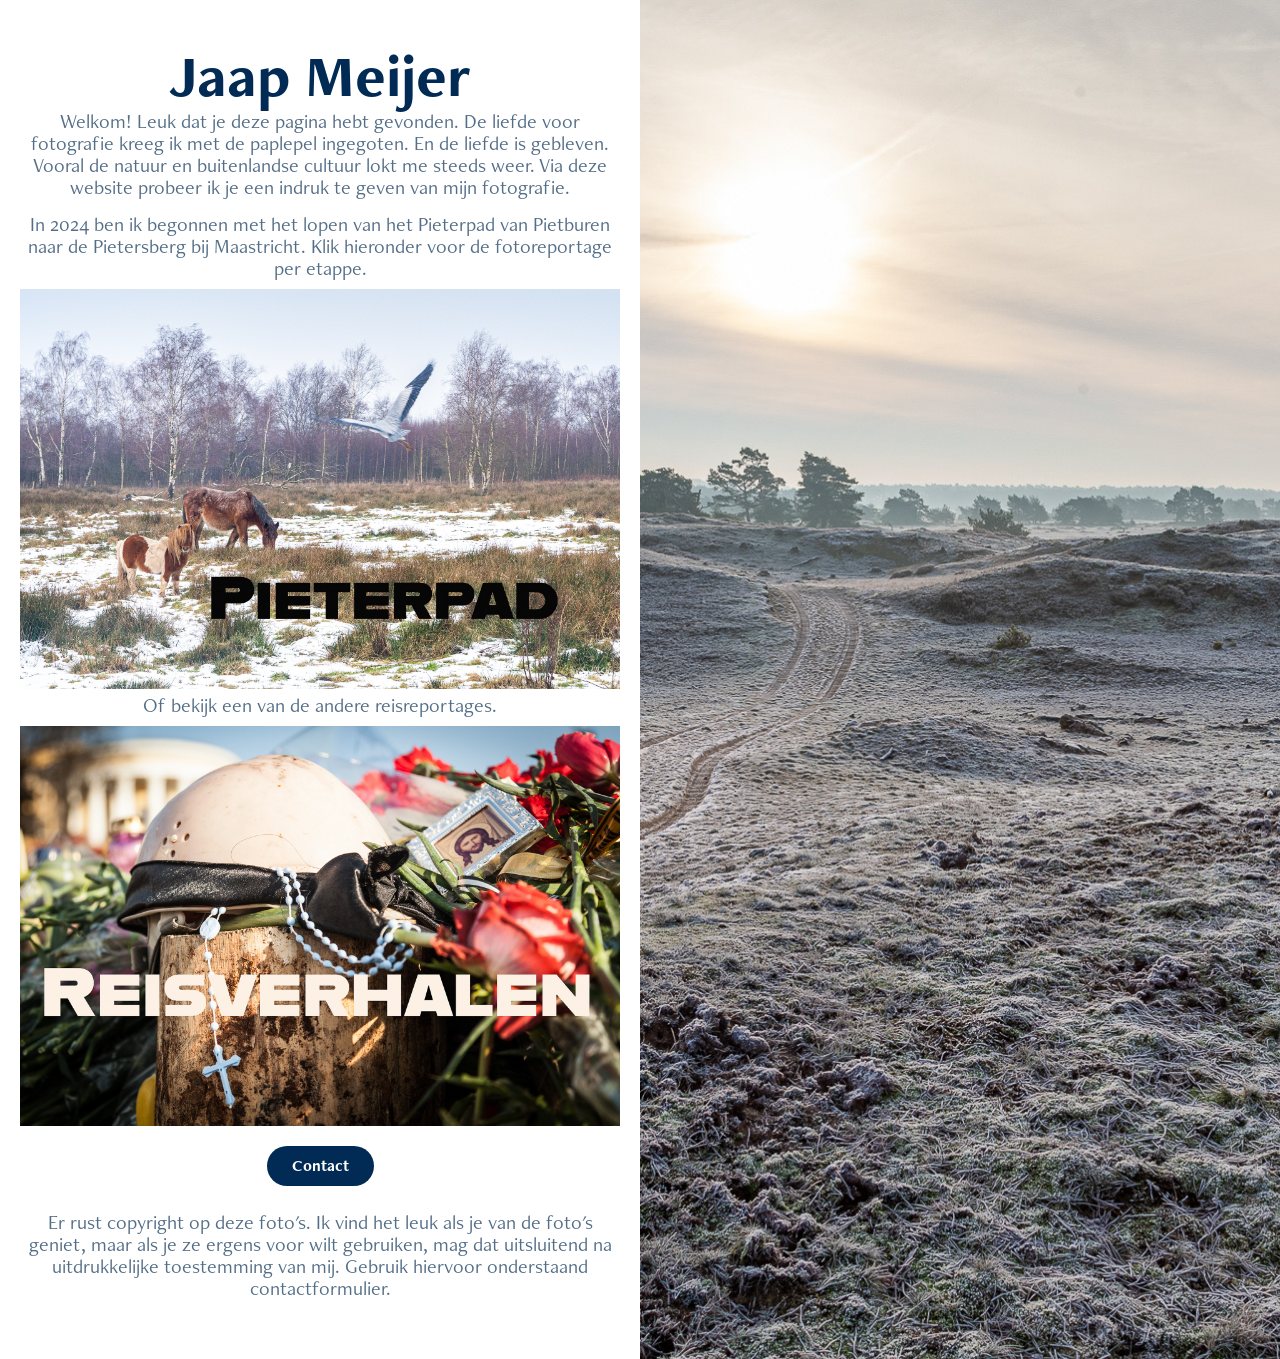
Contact (320, 1165)
